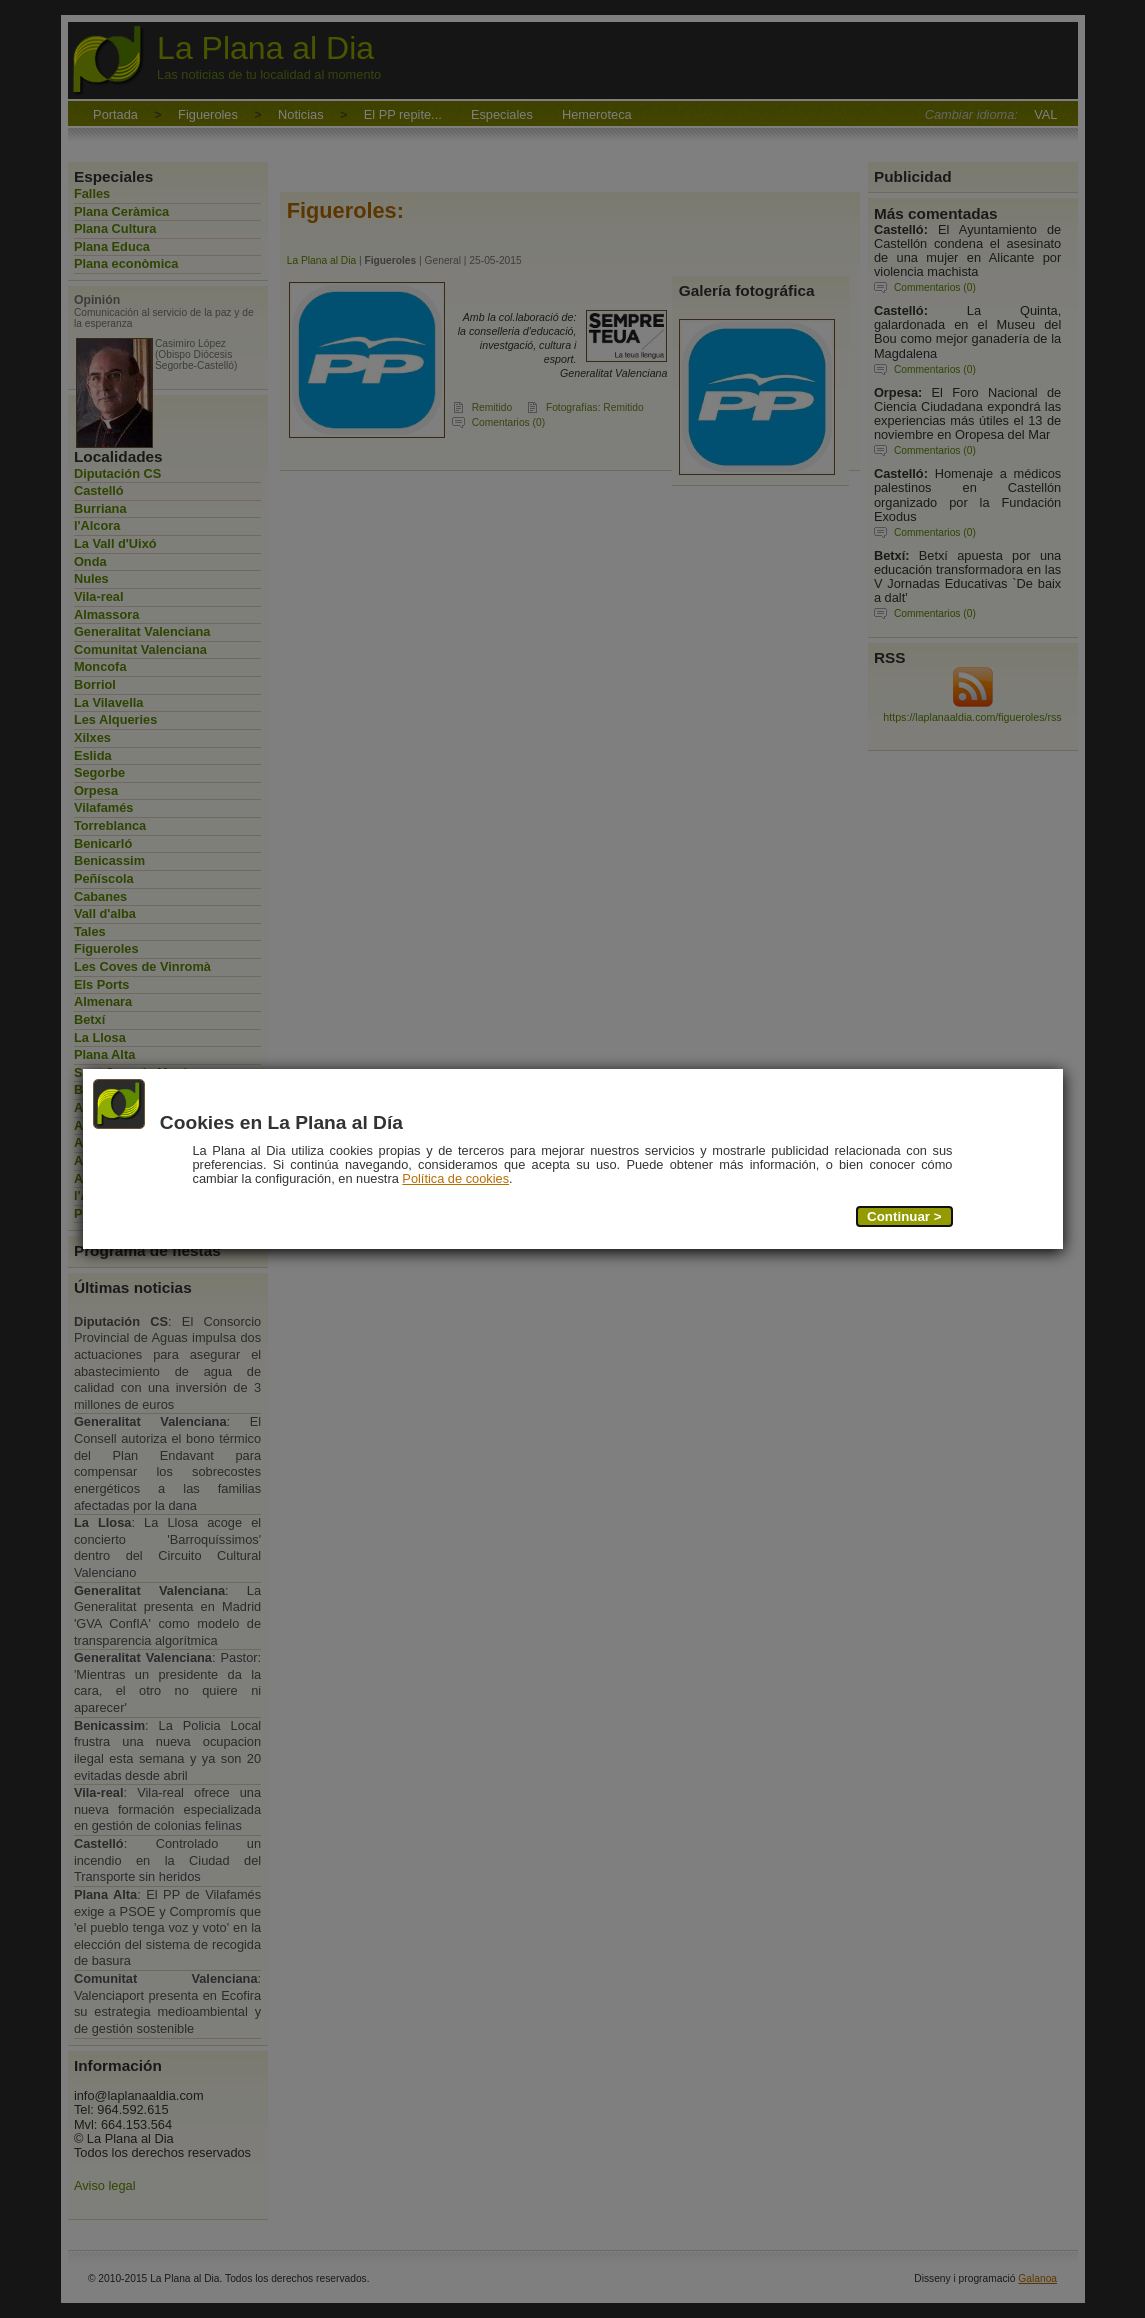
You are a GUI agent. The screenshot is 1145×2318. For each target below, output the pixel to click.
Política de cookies (455, 1178)
